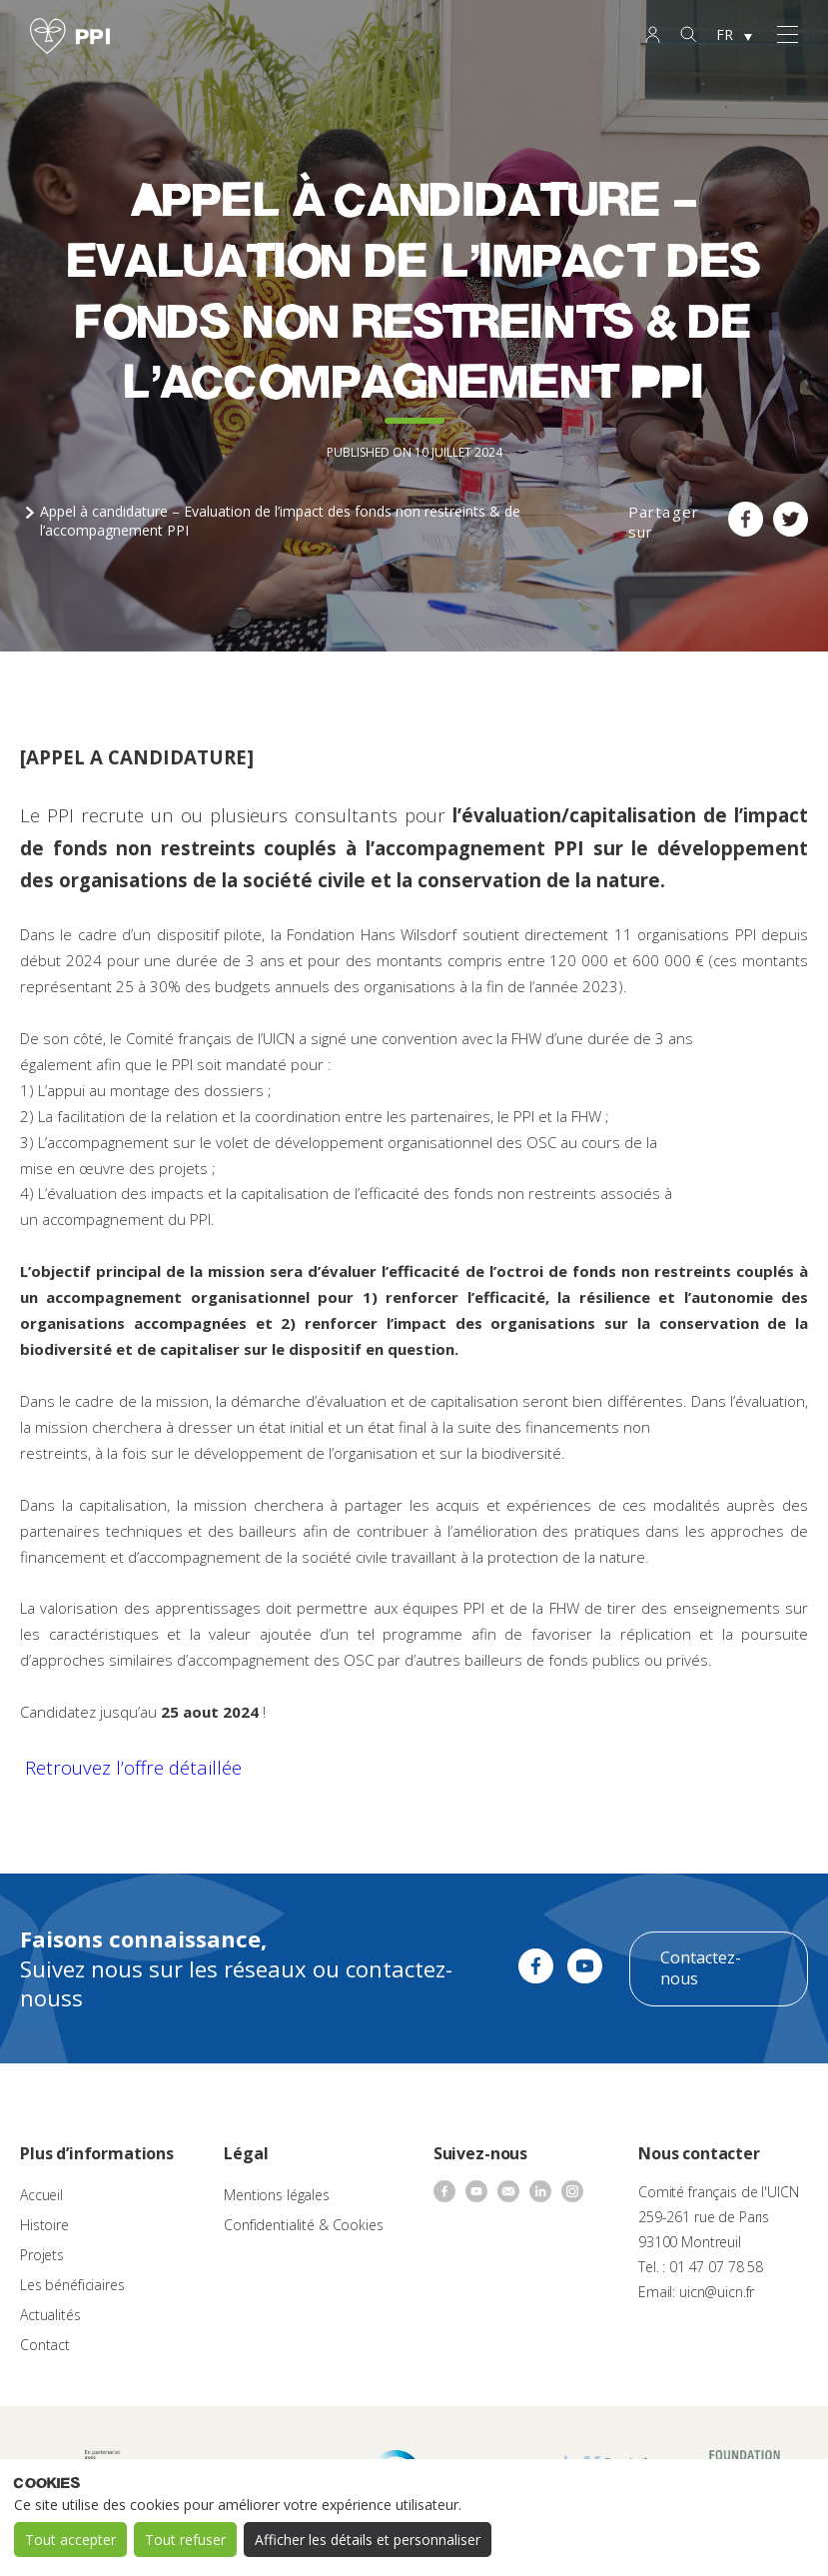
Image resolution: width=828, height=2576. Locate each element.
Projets (42, 2254)
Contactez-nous (700, 1968)
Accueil (41, 2194)
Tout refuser (185, 2539)
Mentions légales (277, 2194)
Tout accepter (70, 2539)
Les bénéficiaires (72, 2284)
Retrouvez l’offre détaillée (133, 1767)
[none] (734, 36)
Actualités (50, 2314)
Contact (45, 2344)
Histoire (44, 2224)
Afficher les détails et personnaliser (367, 2539)
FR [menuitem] (724, 34)
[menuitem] (734, 36)
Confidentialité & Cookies (304, 2224)
